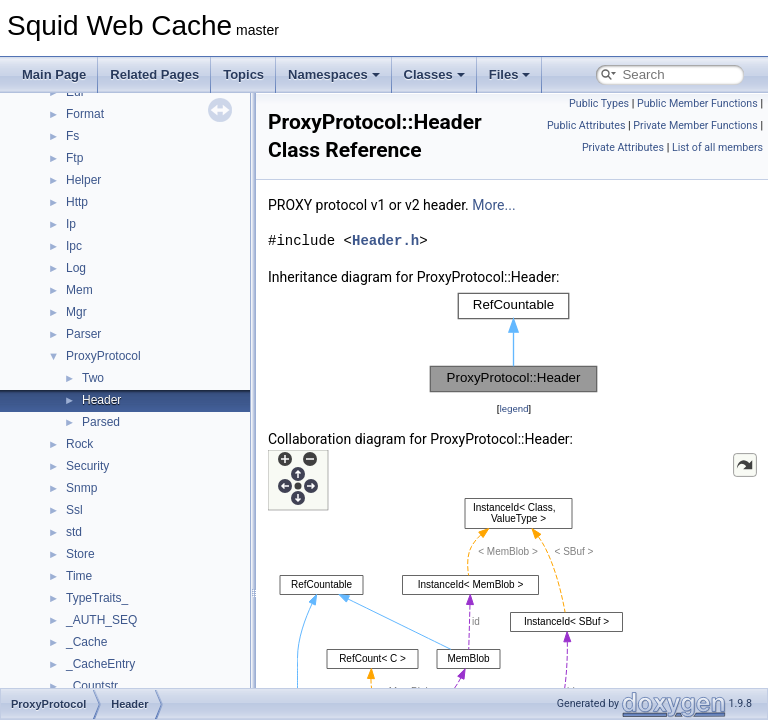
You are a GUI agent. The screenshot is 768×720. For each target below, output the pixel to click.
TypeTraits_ (97, 598)
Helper (83, 180)
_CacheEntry (100, 664)
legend (513, 408)
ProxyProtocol (103, 356)
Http (77, 202)
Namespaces (334, 74)
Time (79, 576)
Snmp (81, 488)
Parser (83, 334)
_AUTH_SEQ (101, 620)
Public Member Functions (697, 103)
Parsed (101, 422)
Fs (72, 136)
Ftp (74, 158)
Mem (79, 290)
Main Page (54, 74)
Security (87, 466)
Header (101, 400)
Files (510, 74)
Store (80, 554)
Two (93, 378)
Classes (434, 74)
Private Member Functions (695, 125)
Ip (71, 224)
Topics (243, 74)
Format (85, 114)
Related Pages (154, 74)
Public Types (599, 103)
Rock (79, 444)
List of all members (717, 147)
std (74, 532)
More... (493, 205)
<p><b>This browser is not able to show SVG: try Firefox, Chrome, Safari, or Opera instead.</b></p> (514, 343)
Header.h (385, 240)
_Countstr (92, 686)
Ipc (74, 246)
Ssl (74, 510)
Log (76, 268)
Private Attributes (623, 147)
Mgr (76, 312)
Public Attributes (586, 125)
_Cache (86, 642)
